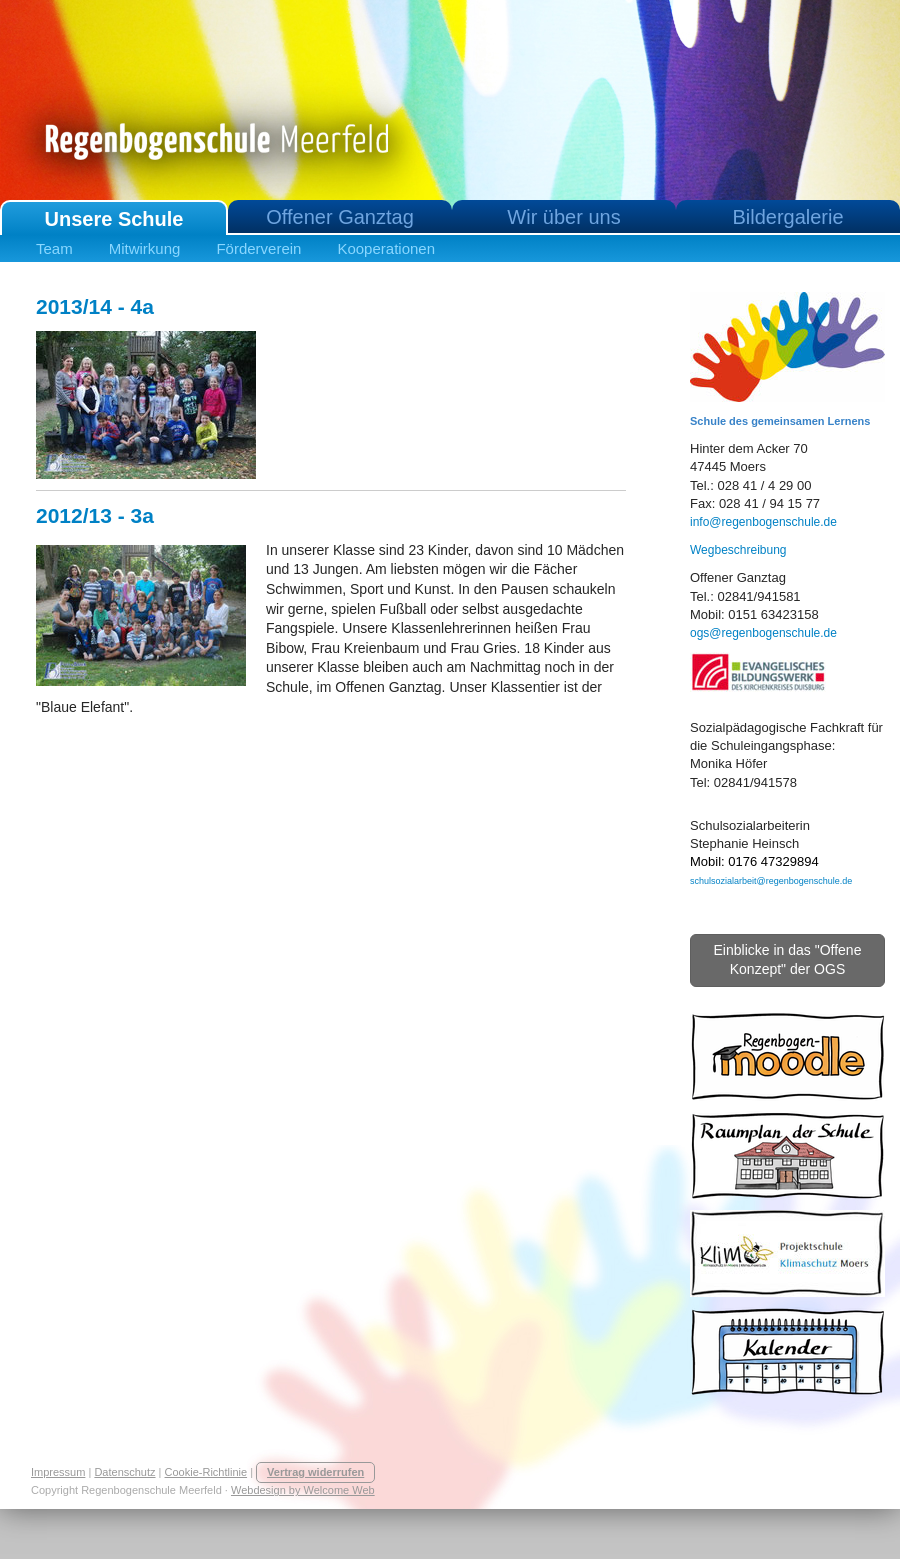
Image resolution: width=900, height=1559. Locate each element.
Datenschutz (124, 1472)
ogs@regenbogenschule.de (763, 633)
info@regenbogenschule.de (763, 522)
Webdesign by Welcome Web (303, 1490)
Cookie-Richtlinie (206, 1472)
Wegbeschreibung (738, 550)
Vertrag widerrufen (315, 1472)
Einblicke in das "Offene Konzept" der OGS (788, 960)
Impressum (58, 1472)
